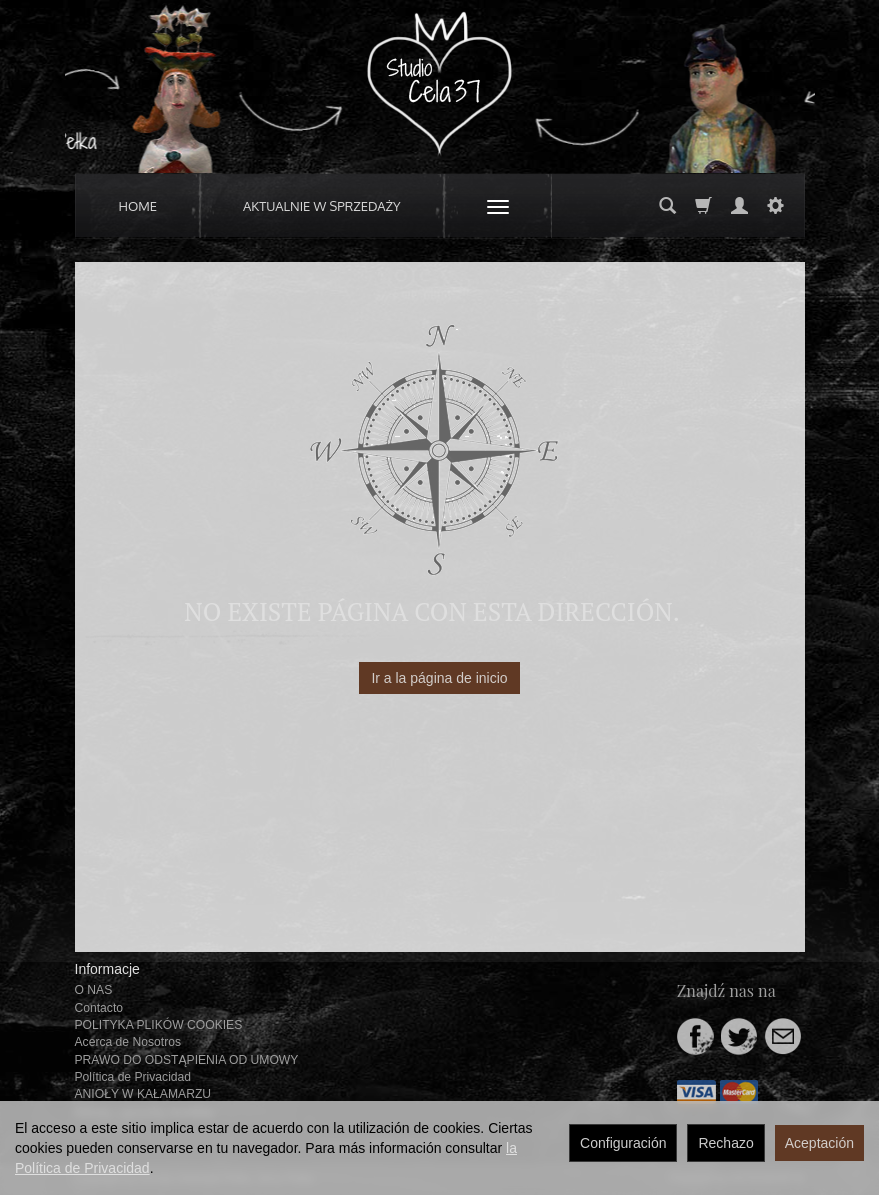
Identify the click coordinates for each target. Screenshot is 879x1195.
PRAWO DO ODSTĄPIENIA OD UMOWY (187, 1060)
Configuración (623, 1143)
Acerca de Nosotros (128, 1042)
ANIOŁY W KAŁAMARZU (143, 1094)
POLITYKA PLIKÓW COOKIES (159, 1025)
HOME (138, 206)
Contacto (99, 1008)
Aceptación (819, 1143)
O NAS (94, 990)
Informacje (107, 969)
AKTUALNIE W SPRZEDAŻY (322, 206)
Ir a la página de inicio (439, 678)
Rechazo (725, 1143)
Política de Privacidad (133, 1077)
